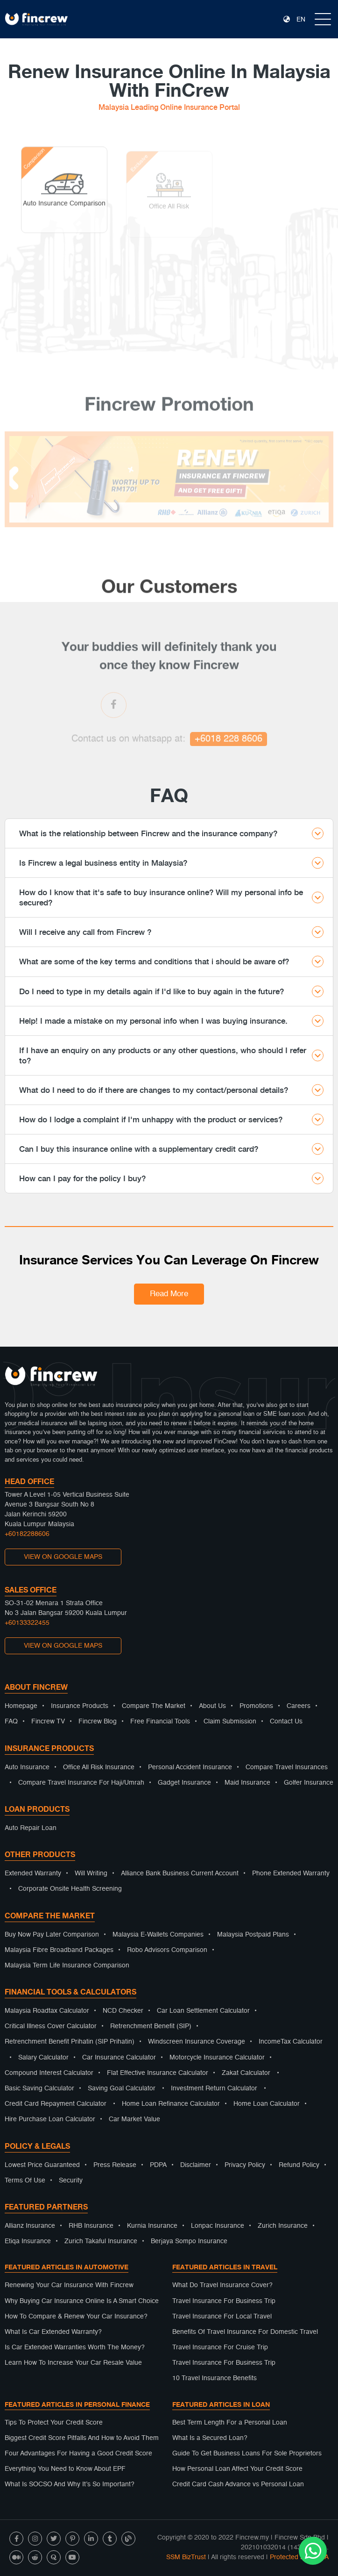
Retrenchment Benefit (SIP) (150, 2026)
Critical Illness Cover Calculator (51, 2026)
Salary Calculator (43, 2057)
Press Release (114, 2165)
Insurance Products (79, 1706)
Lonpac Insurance (217, 2226)
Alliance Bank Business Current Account (180, 1873)
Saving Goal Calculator (121, 2088)
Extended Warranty (33, 1873)
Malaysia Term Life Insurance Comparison (67, 1965)
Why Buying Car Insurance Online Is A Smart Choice (82, 2301)
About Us (212, 1706)
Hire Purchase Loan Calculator (50, 2119)
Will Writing (91, 1873)
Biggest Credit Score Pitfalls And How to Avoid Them (82, 2438)
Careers (298, 1706)
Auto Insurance (27, 1767)
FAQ (11, 1721)
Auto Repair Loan (30, 1828)
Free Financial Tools (160, 1721)
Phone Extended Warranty (291, 1873)
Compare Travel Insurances (287, 1767)
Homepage (21, 1706)
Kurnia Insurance (152, 2226)
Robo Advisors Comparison (167, 1950)
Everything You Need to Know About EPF (65, 2469)
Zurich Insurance (283, 2226)
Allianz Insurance (30, 2226)
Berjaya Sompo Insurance (189, 2241)
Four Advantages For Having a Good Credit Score (78, 2453)
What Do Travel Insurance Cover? (222, 2285)
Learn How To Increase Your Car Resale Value (73, 2363)
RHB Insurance (91, 2226)
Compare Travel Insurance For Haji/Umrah (81, 1783)
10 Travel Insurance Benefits (214, 2378)
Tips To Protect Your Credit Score (54, 2422)
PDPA (158, 2165)
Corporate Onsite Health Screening (70, 1889)
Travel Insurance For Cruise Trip (220, 2347)
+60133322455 (27, 1623)
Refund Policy (299, 2165)
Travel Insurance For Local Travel (222, 2316)
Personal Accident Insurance (190, 1767)
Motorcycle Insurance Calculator (217, 2057)
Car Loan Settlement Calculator (203, 2011)
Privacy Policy (245, 2165)
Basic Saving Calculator (39, 2088)
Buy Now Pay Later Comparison (52, 1934)
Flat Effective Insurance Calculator (157, 2073)
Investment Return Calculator (214, 2088)
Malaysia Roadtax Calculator (47, 2011)
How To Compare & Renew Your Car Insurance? (76, 2316)
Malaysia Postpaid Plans (253, 1934)
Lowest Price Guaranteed (42, 2165)
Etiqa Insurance (28, 2241)
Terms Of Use (25, 2180)
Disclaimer (195, 2165)
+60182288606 (27, 1534)
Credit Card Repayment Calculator (55, 2104)
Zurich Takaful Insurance (100, 2241)
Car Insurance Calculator (119, 2057)
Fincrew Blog (97, 1721)
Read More (169, 1294)
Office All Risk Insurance (98, 1767)
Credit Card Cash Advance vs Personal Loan (238, 2484)
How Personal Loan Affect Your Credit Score (237, 2469)
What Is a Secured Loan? (209, 2438)
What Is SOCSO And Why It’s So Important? (69, 2484)
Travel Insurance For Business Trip (223, 2301)
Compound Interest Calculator (49, 2073)
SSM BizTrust (186, 2557)
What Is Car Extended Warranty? (53, 2332)
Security (71, 2180)
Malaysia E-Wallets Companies (158, 1934)
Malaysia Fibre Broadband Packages (59, 1950)
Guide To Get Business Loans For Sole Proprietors (247, 2453)
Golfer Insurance (308, 1783)
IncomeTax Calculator (291, 2041)
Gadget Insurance (184, 1783)
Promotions (256, 1706)
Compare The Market (153, 1706)
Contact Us (286, 1721)
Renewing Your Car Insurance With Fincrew (69, 2285)
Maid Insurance (247, 1783)
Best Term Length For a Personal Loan (229, 2422)
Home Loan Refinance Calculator (171, 2104)
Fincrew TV (48, 1721)
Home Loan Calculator (266, 2104)
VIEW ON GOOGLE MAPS (63, 1557)
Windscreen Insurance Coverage (196, 2041)
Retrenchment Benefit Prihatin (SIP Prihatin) (69, 2041)
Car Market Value (134, 2119)
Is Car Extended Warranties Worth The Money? (75, 2347)
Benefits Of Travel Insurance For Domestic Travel (245, 2332)
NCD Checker (123, 2011)
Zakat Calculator (246, 2073)
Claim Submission (230, 1721)
